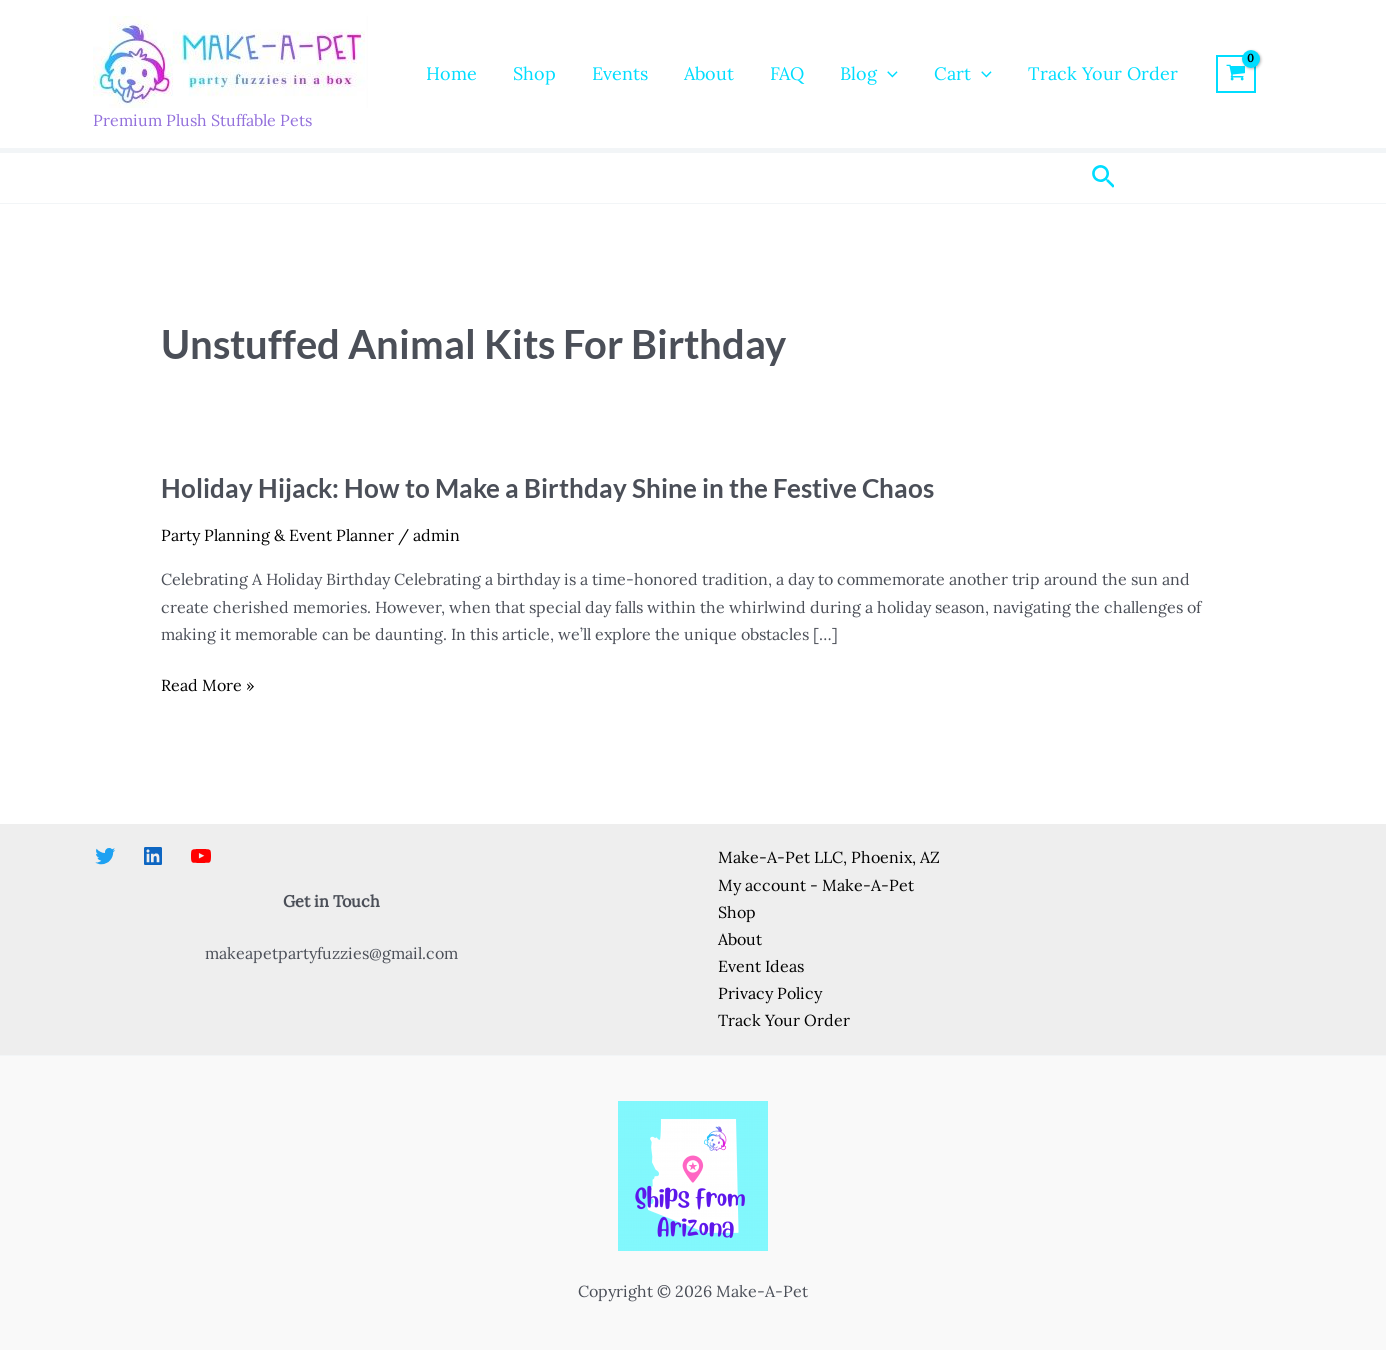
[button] (1103, 178)
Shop (534, 73)
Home (451, 73)
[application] (887, 74)
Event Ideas (761, 966)
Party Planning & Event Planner (277, 535)
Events (620, 73)
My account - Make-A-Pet (816, 885)
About (709, 73)
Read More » (207, 685)
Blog (869, 74)
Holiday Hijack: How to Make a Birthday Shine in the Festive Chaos (547, 488)
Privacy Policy (770, 993)
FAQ (787, 73)
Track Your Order (1103, 73)
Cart (963, 74)
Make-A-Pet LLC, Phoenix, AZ (829, 857)
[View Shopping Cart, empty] (1236, 74)
